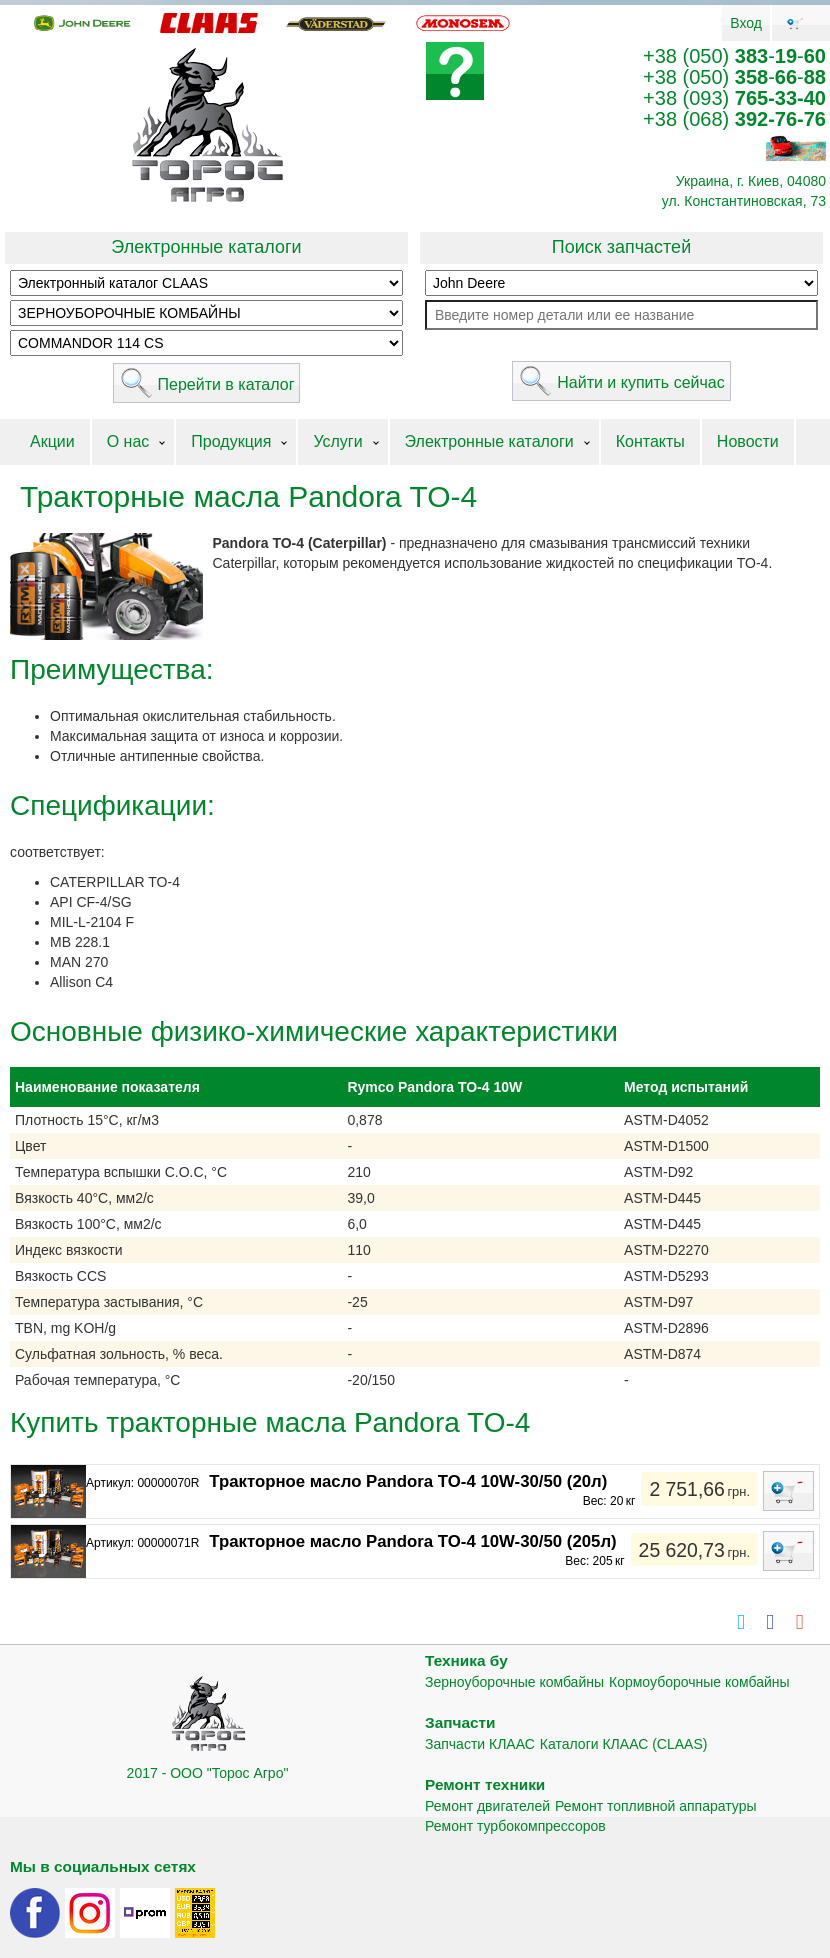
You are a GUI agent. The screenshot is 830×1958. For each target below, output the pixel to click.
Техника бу (466, 1660)
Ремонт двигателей (487, 1806)
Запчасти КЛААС (480, 1744)
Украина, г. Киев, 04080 (751, 181)
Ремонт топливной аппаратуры (656, 1806)
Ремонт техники (485, 1784)
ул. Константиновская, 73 (744, 201)
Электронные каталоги (206, 247)
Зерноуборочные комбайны (514, 1682)
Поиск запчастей (621, 247)
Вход (746, 23)
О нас (128, 441)
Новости (748, 441)
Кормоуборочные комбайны (699, 1682)
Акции (52, 441)
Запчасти (460, 1722)
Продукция (231, 441)
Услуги (337, 441)
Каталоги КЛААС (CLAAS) (624, 1744)
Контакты (650, 441)
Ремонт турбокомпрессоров (515, 1826)
